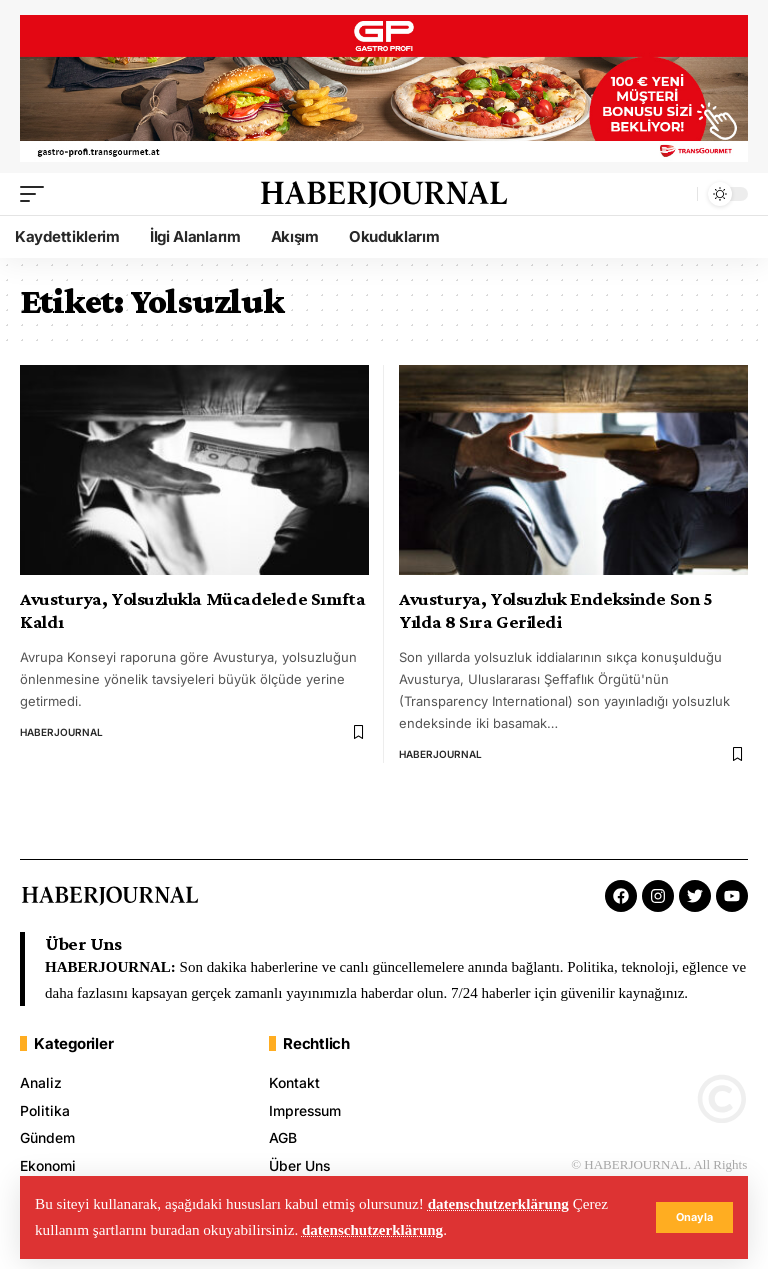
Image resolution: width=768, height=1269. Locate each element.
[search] (677, 201)
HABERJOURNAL (61, 739)
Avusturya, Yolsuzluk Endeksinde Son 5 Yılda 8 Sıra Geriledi (555, 617)
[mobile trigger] (37, 201)
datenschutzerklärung (499, 1204)
